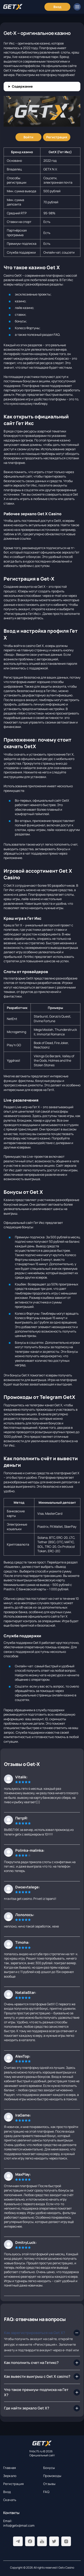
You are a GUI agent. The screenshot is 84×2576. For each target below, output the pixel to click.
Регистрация (13, 2484)
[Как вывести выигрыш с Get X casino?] (42, 2376)
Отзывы (49, 2484)
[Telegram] (18, 2541)
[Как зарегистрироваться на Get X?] (42, 2333)
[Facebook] (30, 2541)
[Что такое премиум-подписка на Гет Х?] (42, 2392)
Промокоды (52, 2476)
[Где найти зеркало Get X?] (42, 2408)
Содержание (22, 86)
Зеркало (9, 2476)
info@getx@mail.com (19, 2525)
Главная (9, 2468)
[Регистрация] (56, 137)
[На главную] (42, 2443)
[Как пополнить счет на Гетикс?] (42, 2362)
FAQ (46, 2492)
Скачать (9, 2500)
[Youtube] (42, 2541)
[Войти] (28, 137)
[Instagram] (66, 2541)
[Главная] (13, 7)
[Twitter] (54, 2541)
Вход (7, 2492)
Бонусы (49, 2468)
